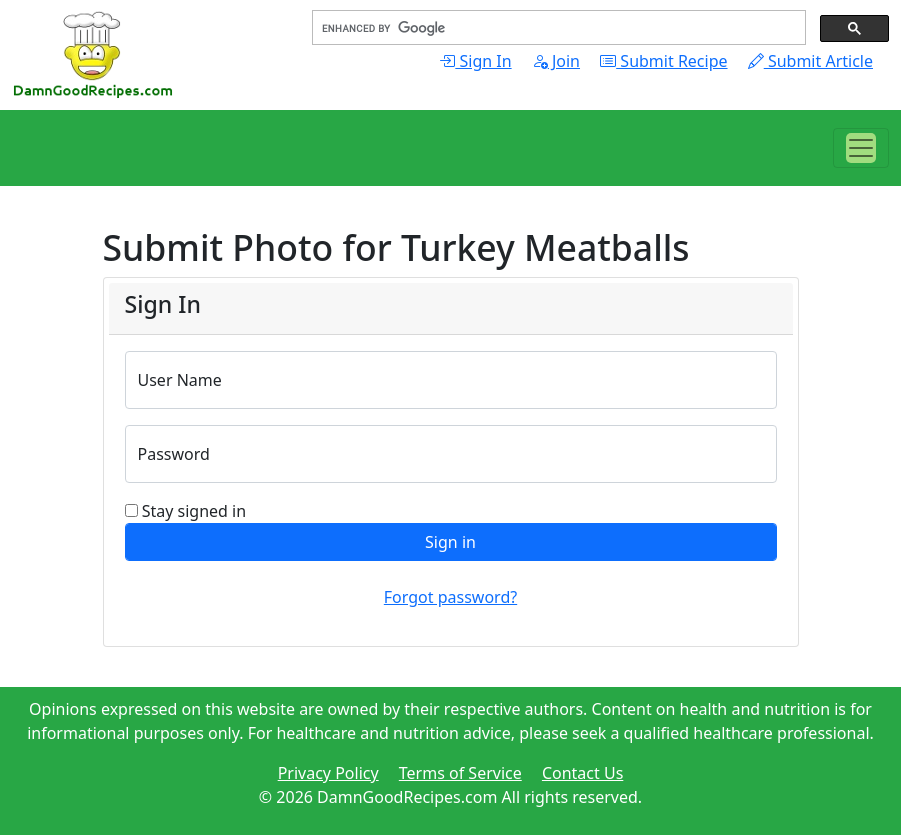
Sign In (475, 61)
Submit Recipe (663, 61)
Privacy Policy (328, 773)
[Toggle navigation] (861, 148)
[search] (557, 28)
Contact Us (582, 773)
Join (556, 61)
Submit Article (810, 61)
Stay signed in (194, 511)
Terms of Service (460, 773)
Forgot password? (450, 597)
